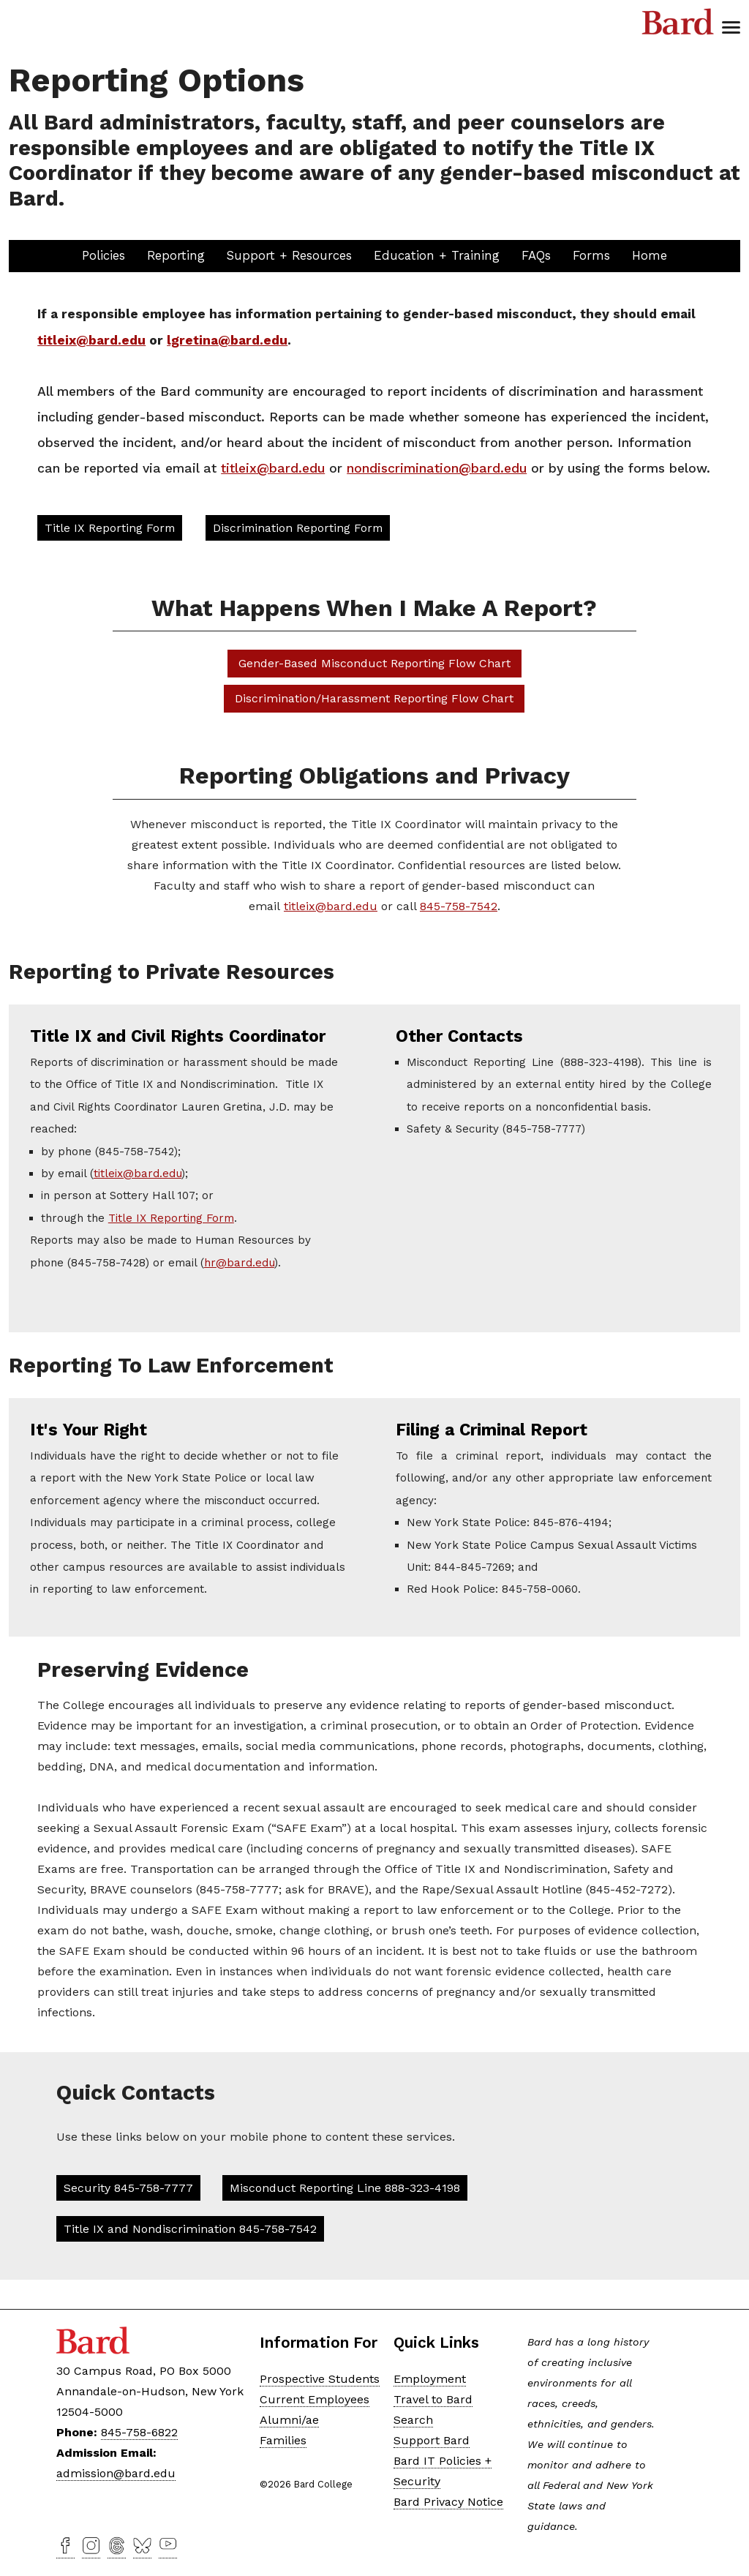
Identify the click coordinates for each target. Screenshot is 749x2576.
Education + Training (437, 255)
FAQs (536, 255)
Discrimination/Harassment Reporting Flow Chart (374, 698)
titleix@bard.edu (91, 340)
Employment (430, 2379)
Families (283, 2440)
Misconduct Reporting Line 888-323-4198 (345, 2188)
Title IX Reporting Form (110, 528)
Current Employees (314, 2399)
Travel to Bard (433, 2399)
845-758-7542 (458, 906)
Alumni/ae (289, 2420)
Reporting (176, 255)
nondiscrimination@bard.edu (437, 468)
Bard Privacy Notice (448, 2502)
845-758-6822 (139, 2432)
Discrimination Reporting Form (298, 528)
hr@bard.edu (239, 1262)
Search (413, 2420)
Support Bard (432, 2440)
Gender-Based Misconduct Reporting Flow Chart (374, 663)
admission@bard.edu (116, 2473)
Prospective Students (320, 2379)
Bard (678, 22)
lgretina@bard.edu (227, 340)
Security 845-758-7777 (128, 2188)
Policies (103, 255)
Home (649, 255)
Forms (591, 255)
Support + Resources (289, 255)
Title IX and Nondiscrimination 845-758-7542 (190, 2229)
